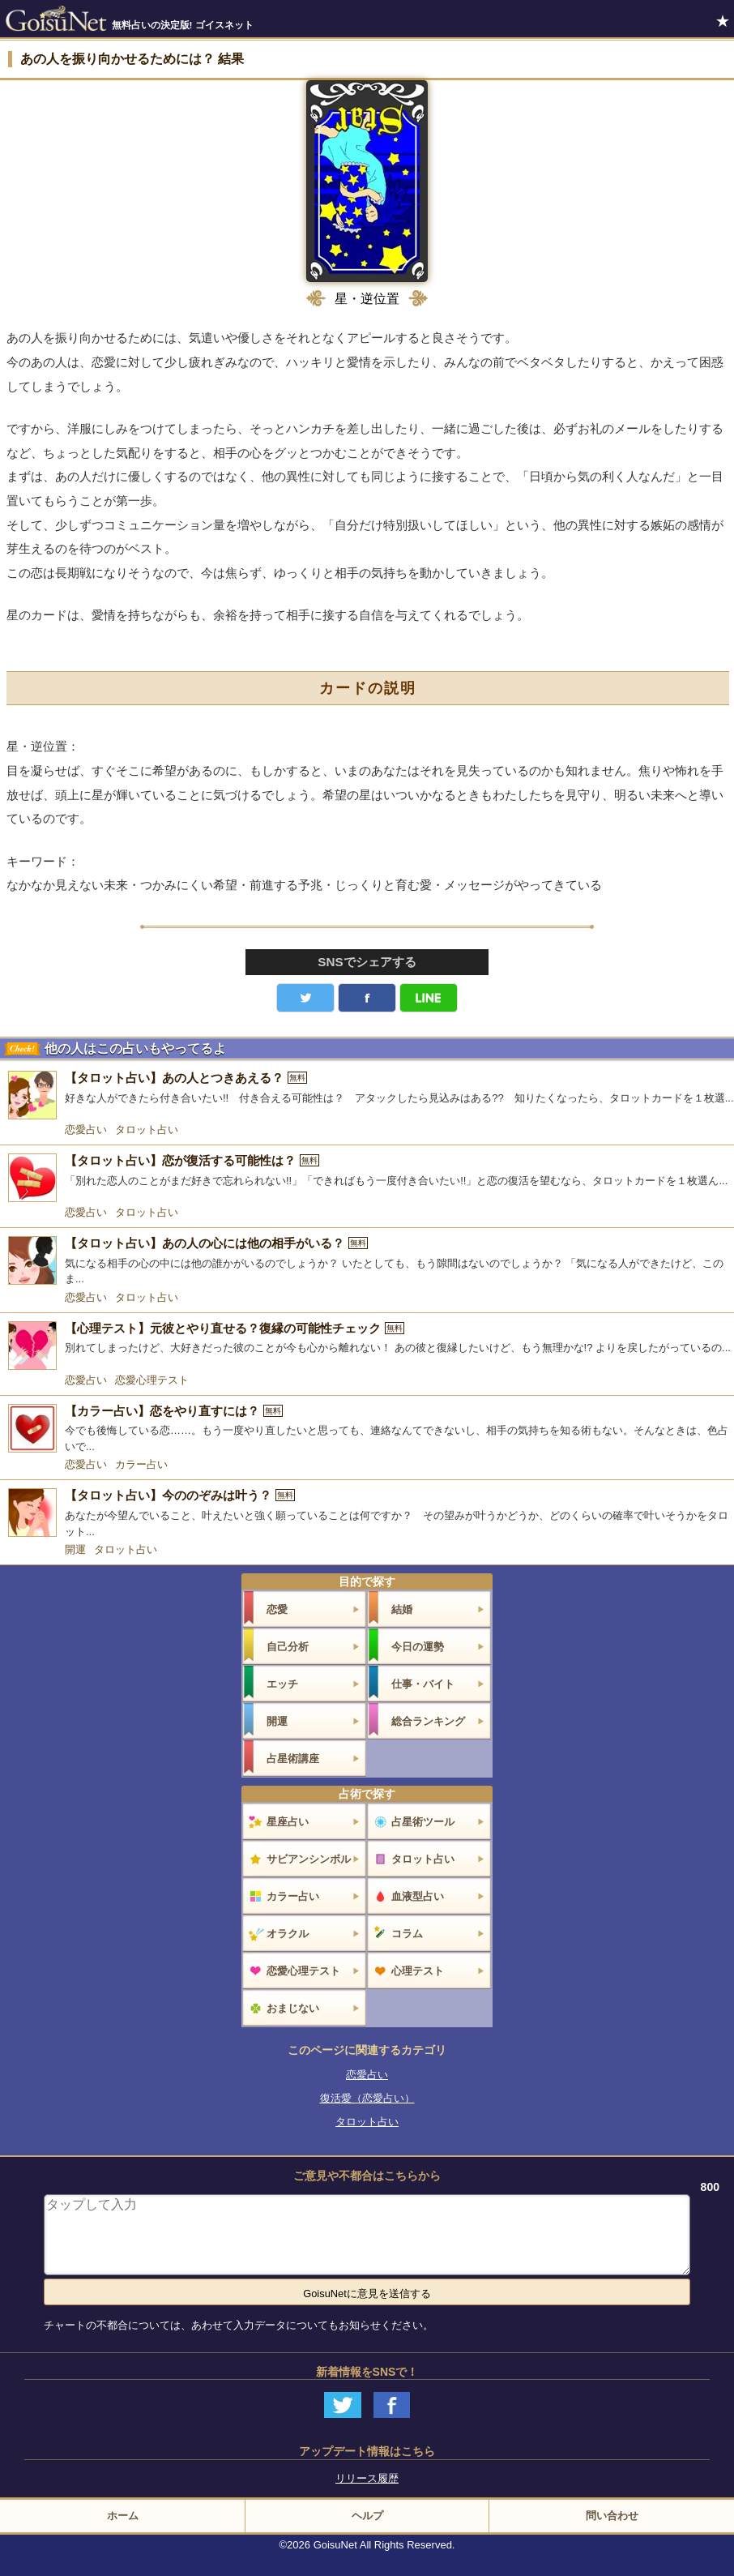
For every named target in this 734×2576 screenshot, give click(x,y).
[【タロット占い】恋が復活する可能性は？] (367, 1177)
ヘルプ (367, 2516)
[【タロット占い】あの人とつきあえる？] (367, 1095)
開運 (75, 1549)
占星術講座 (293, 1758)
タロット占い (146, 1129)
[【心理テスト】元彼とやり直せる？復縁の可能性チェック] (367, 1345)
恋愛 (277, 1609)
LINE (428, 998)
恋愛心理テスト (152, 1380)
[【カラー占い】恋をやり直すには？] (367, 1429)
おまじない (293, 2008)
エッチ (282, 1684)
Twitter (305, 998)
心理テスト (417, 1971)
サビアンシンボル (309, 1859)
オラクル (288, 1934)
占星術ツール (422, 1822)
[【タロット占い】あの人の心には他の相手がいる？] (367, 1261)
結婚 (401, 1609)
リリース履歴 (367, 2478)
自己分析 (288, 1647)
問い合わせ (612, 2516)
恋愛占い (86, 1129)
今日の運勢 (417, 1647)
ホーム (123, 2516)
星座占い (288, 1822)
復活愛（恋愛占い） (367, 2098)
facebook (367, 998)
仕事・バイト (422, 1684)
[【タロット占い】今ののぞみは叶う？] (367, 1513)
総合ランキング (428, 1721)
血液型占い (417, 1896)
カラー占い (141, 1464)
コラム (407, 1934)
